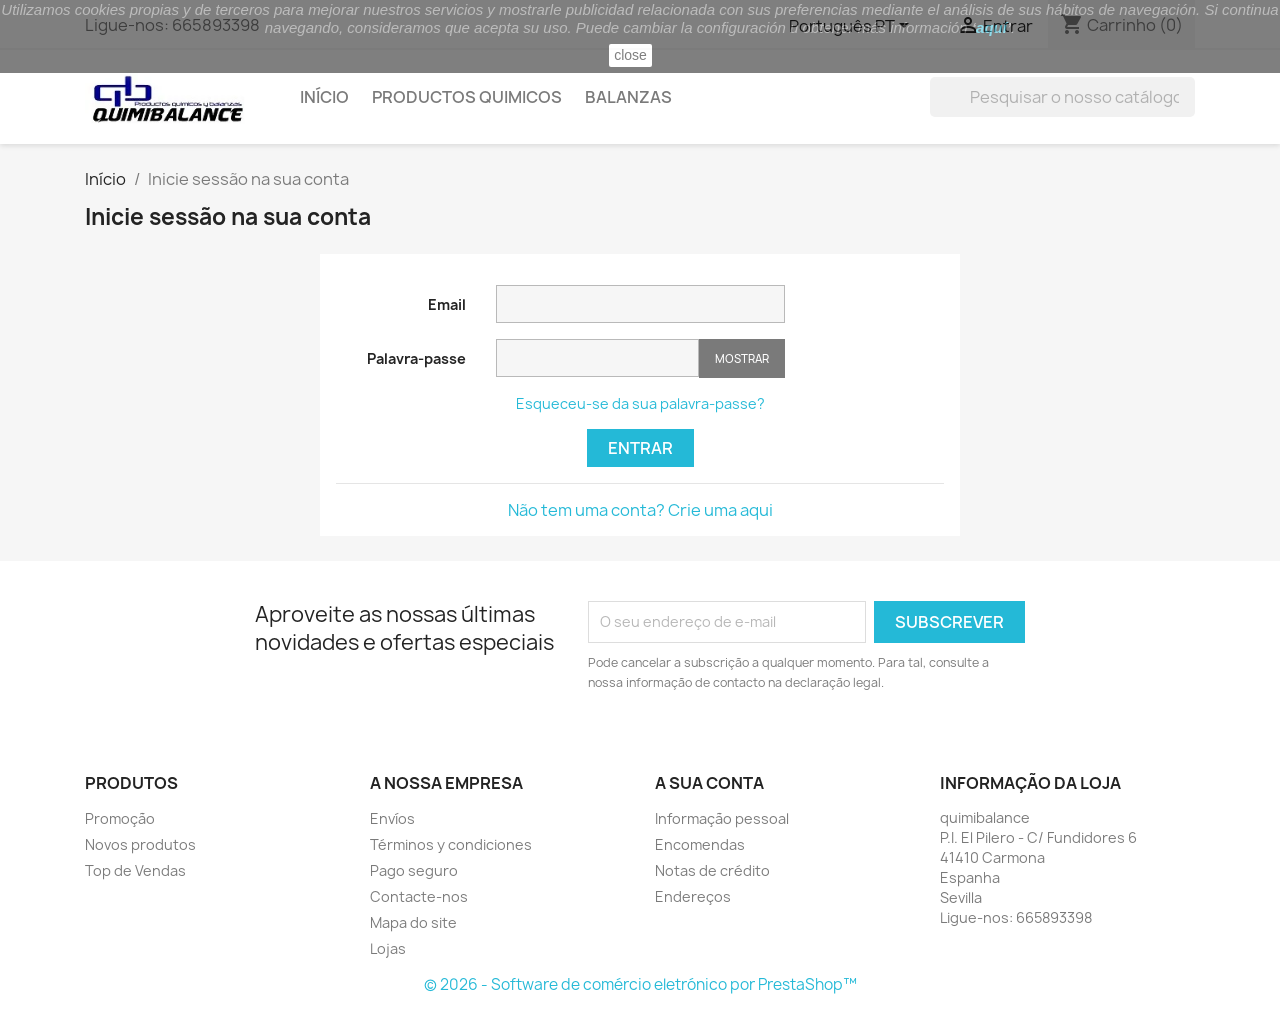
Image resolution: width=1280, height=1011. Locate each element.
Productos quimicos (467, 97)
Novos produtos (140, 844)
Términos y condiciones (451, 844)
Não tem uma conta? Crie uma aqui (640, 510)
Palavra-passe (416, 358)
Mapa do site (413, 922)
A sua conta (709, 783)
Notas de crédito (712, 870)
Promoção (120, 818)
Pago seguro (414, 870)
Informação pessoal (722, 818)
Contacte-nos (419, 896)
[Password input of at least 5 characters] (597, 358)
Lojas (388, 948)
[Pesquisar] (1062, 97)
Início (324, 97)
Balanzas (628, 97)
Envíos (392, 818)
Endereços (693, 896)
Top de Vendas (135, 870)
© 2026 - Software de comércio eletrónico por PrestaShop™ (640, 984)
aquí (991, 27)
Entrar (640, 448)
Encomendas (700, 844)
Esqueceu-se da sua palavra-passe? (640, 403)
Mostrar (742, 358)
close (630, 55)
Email (447, 304)
